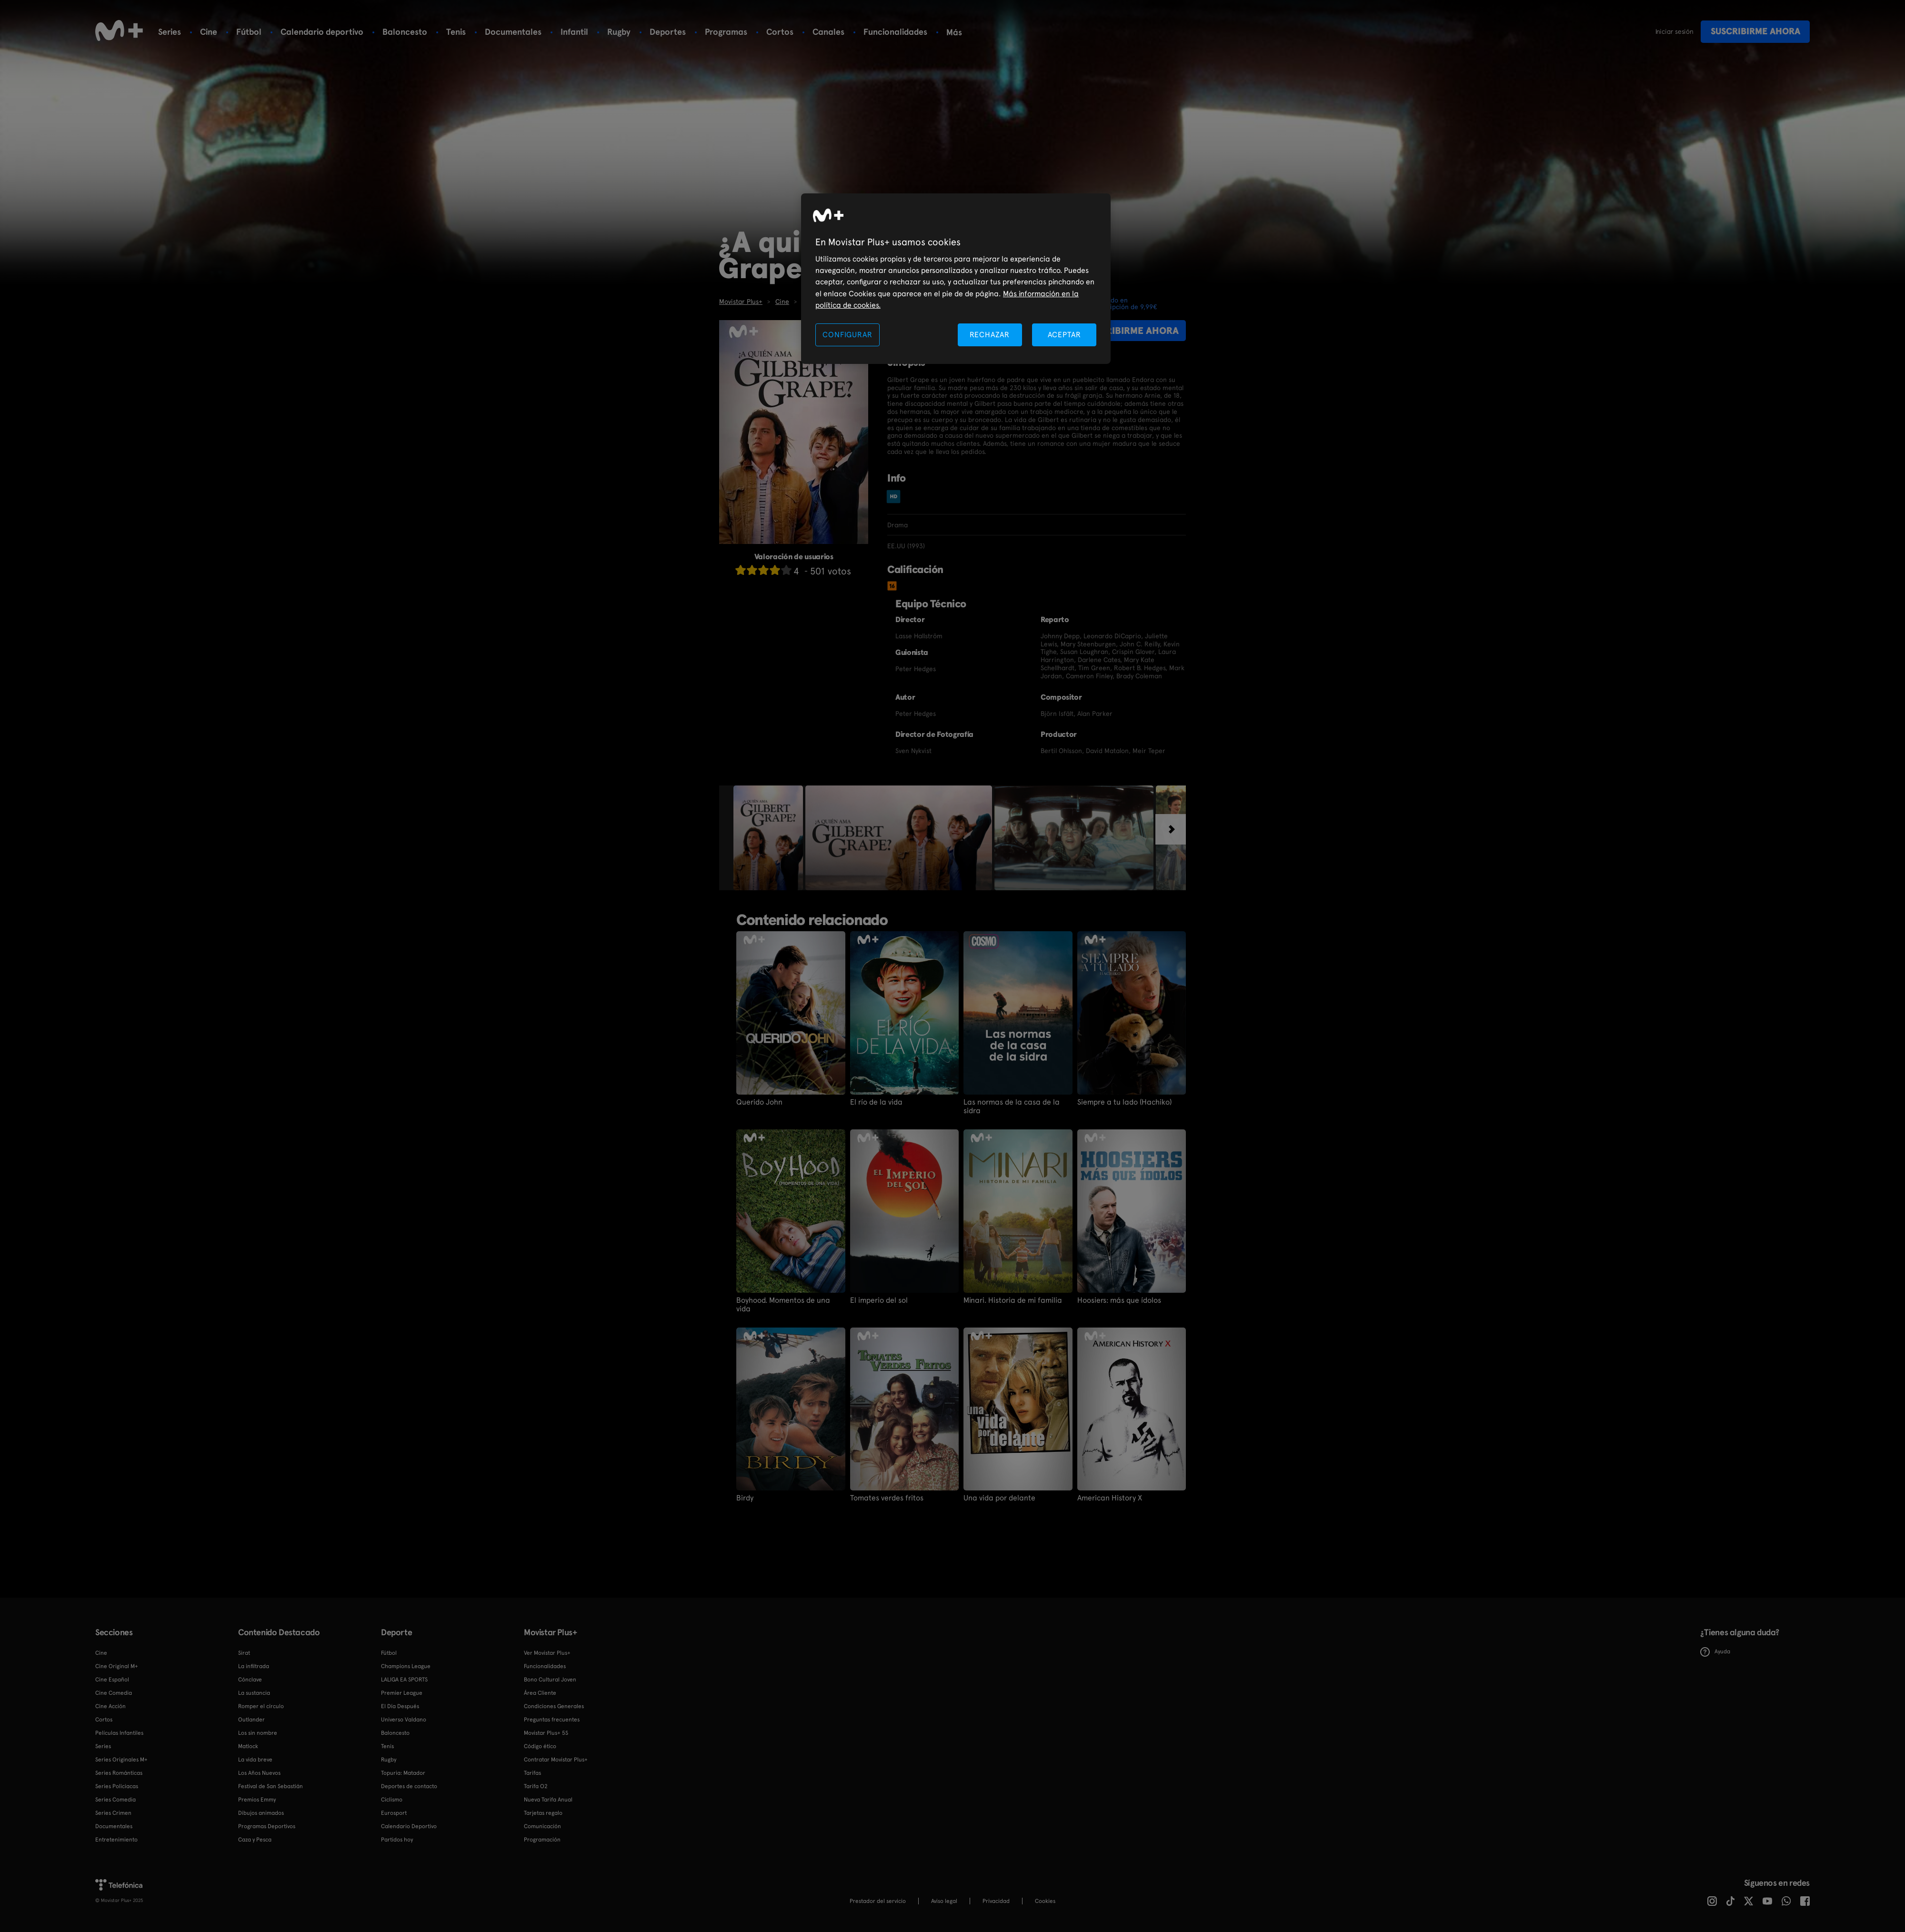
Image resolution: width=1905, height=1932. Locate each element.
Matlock (248, 1746)
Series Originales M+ (121, 1759)
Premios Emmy (257, 1799)
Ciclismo (391, 1799)
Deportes (668, 32)
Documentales (513, 32)
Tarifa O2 (536, 1786)
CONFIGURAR (847, 334)
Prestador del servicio (878, 1901)
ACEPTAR (1064, 334)
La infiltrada (253, 1666)
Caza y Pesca (254, 1839)
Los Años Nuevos (259, 1773)
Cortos (779, 32)
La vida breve (255, 1759)
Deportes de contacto (409, 1786)
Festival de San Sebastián (270, 1786)
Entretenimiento (116, 1839)
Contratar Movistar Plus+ (556, 1759)
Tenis (456, 32)
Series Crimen (113, 1813)
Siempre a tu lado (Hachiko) (1124, 1102)
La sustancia (254, 1693)
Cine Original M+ (116, 1666)
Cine (208, 32)
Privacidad (996, 1901)
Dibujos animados (261, 1813)
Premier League (401, 1693)
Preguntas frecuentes (552, 1719)
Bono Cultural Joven (550, 1679)
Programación (542, 1839)
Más (954, 32)
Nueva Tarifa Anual (548, 1799)
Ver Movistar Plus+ (547, 1653)
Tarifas (532, 1773)
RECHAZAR (990, 334)
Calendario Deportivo (409, 1826)
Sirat (244, 1653)
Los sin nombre (257, 1733)
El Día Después (400, 1706)
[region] (956, 278)
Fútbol (248, 32)
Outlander (251, 1719)
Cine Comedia (113, 1693)
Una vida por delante (999, 1498)
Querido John (759, 1102)
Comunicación (542, 1826)
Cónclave (250, 1679)
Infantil (574, 32)
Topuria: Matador (403, 1773)
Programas (726, 32)
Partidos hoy (397, 1839)
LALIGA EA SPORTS (404, 1679)
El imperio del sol (879, 1300)
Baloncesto (404, 32)
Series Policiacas (116, 1786)
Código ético (540, 1746)
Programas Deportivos (266, 1826)
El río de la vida (876, 1102)
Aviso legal (944, 1901)
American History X (1109, 1498)
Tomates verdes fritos (886, 1498)
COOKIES (1045, 1901)
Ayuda (1715, 1652)
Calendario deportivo (322, 32)
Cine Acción (110, 1706)
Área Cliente (540, 1693)
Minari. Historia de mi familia (1012, 1300)
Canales (828, 32)
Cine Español (112, 1679)
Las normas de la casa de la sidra (1011, 1106)
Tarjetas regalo (543, 1813)
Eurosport (394, 1813)
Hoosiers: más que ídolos (1119, 1300)
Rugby (619, 32)
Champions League (406, 1666)
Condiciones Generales (554, 1706)
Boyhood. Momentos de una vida (783, 1304)
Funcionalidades (895, 32)
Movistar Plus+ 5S (546, 1733)
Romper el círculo (261, 1706)
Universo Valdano (403, 1719)
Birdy (744, 1498)
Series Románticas (118, 1773)
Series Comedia (115, 1799)
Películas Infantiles (119, 1733)
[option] (769, 837)
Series (169, 32)
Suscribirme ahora (1755, 31)
